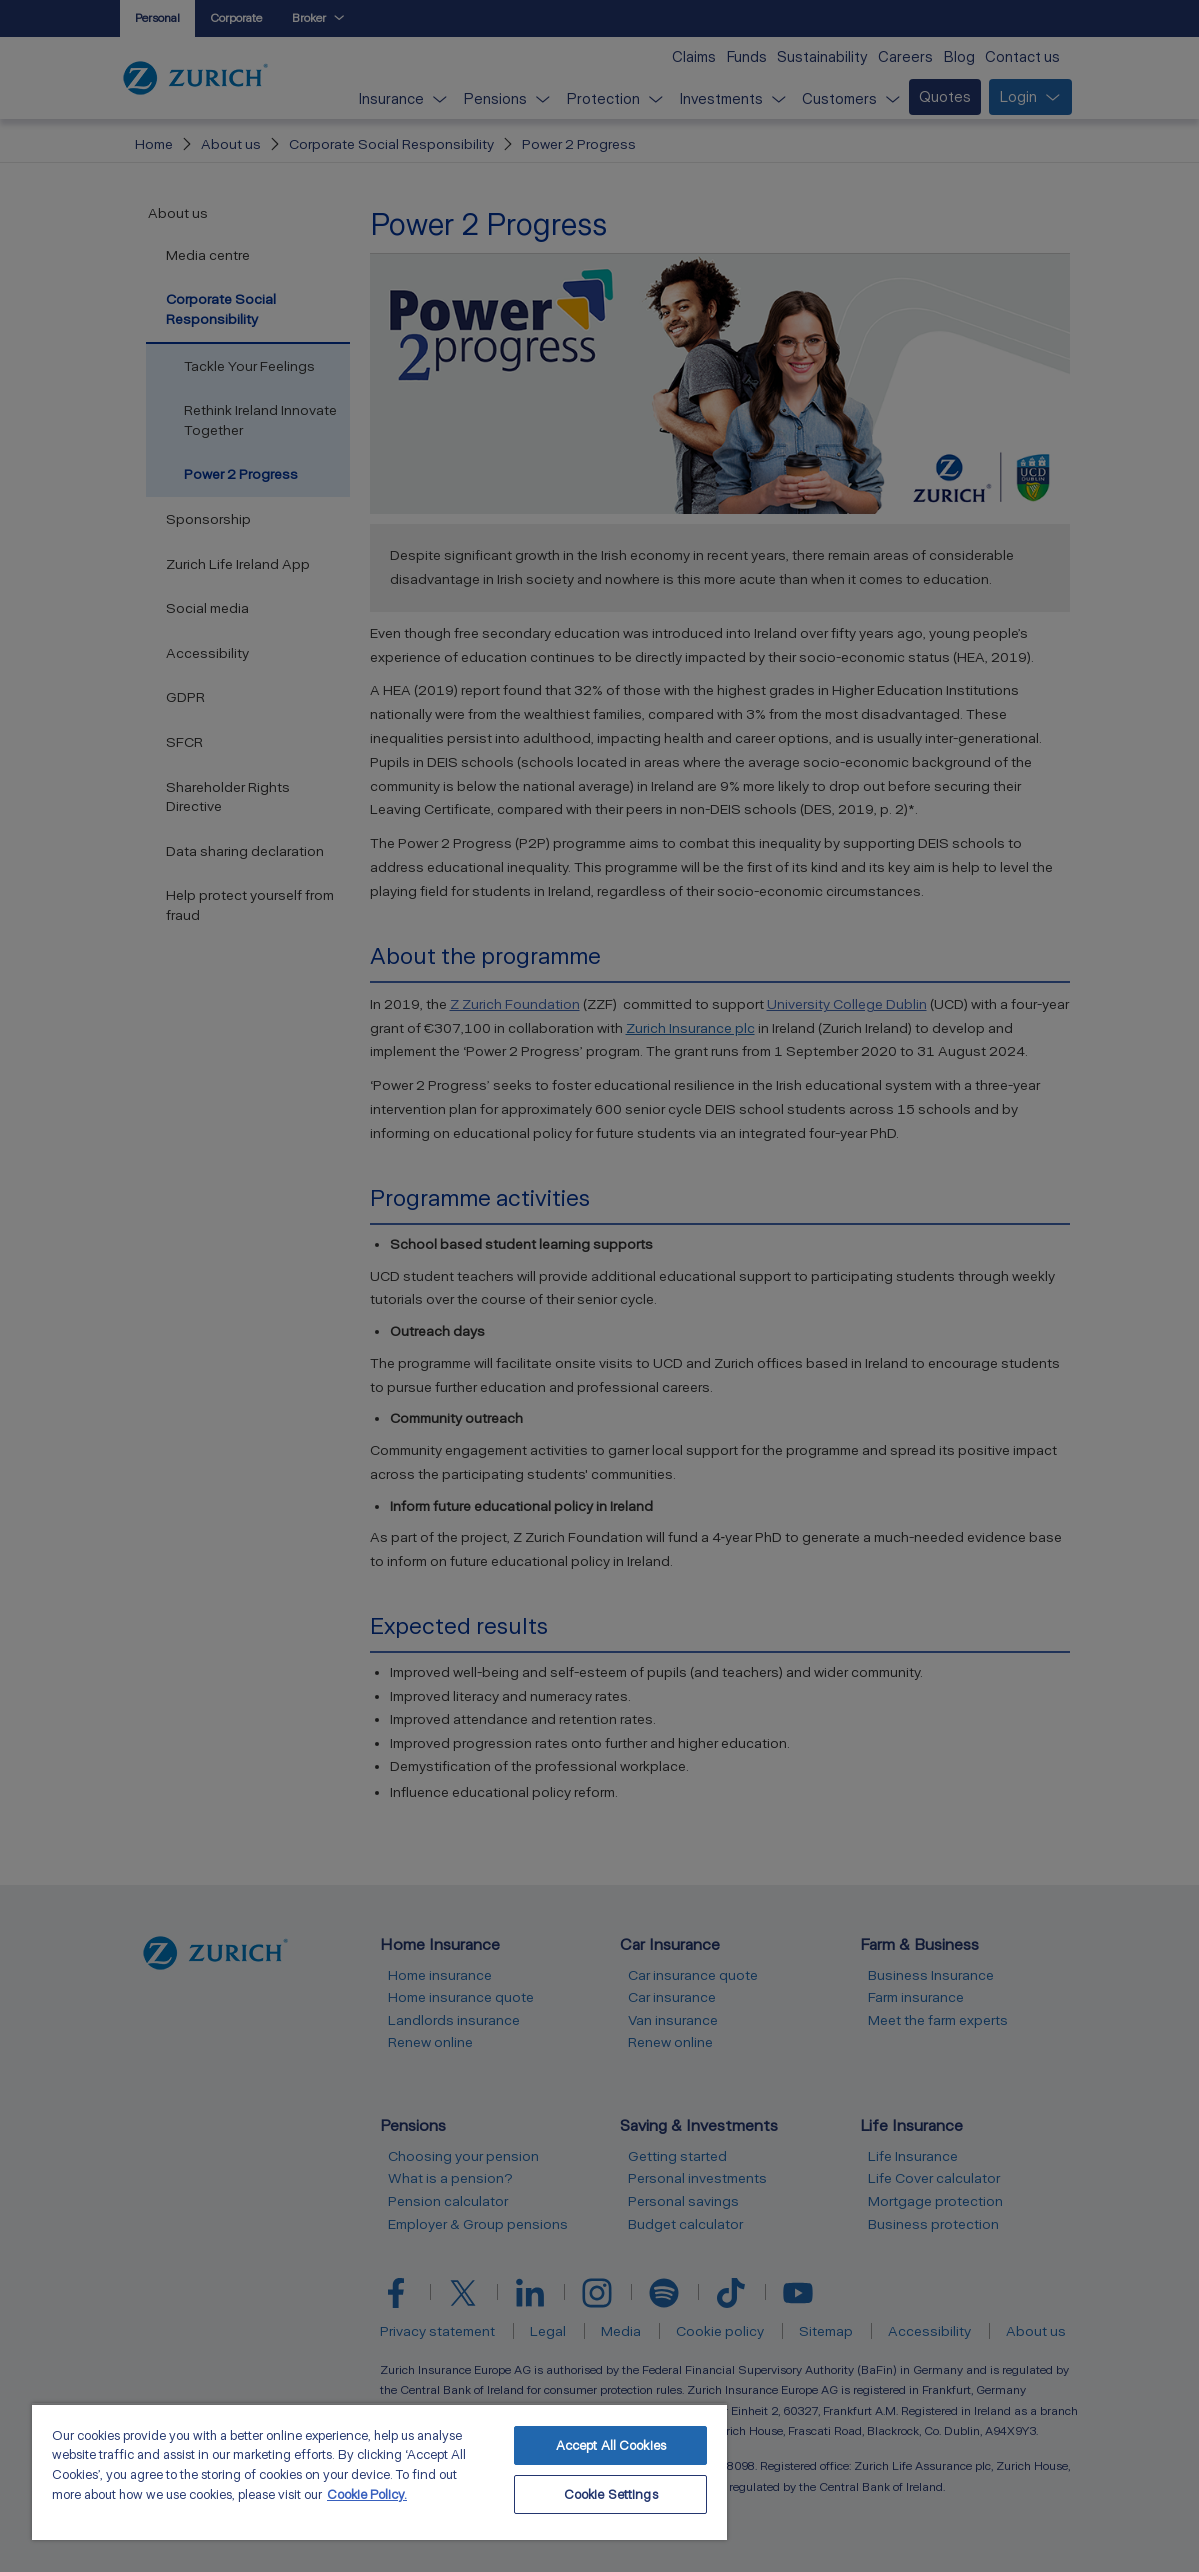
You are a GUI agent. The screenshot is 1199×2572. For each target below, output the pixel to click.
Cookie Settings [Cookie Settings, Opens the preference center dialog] (611, 2494)
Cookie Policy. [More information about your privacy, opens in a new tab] (367, 2494)
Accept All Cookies (611, 2445)
